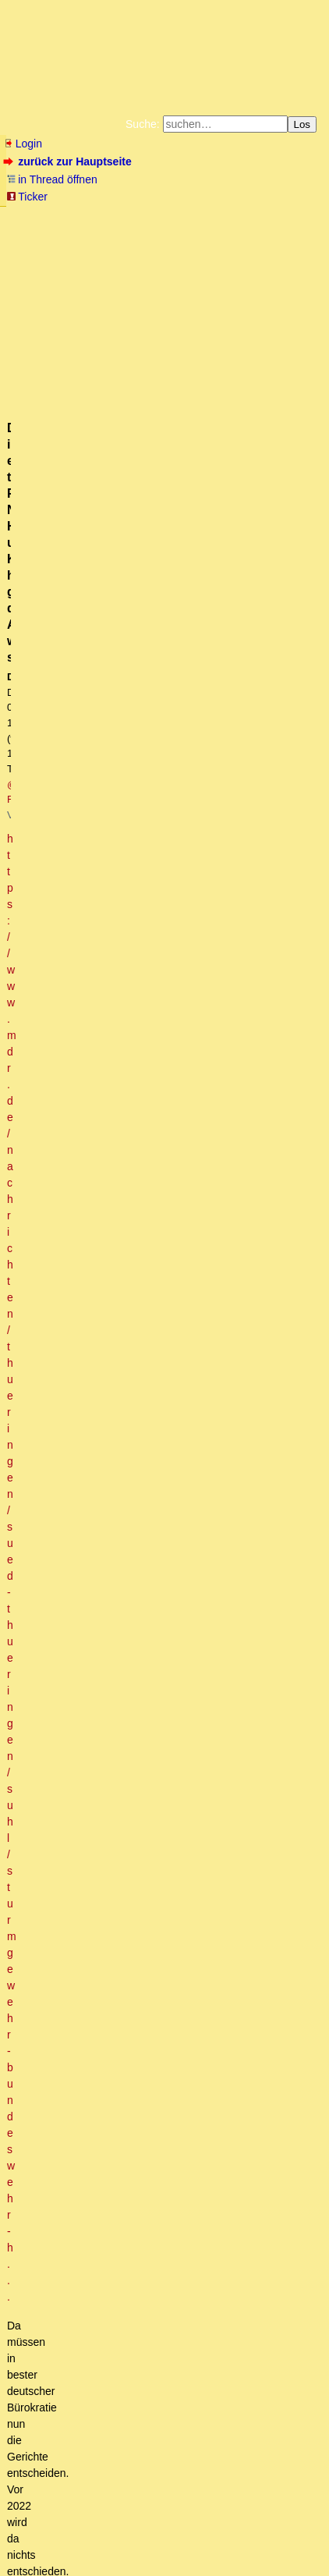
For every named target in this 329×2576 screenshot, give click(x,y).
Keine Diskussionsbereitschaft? (134, 1404)
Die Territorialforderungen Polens (163, 2156)
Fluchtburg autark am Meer (101, 217)
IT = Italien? (84, 2259)
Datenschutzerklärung (224, 229)
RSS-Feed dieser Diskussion (256, 554)
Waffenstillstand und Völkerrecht (104, 1301)
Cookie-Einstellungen (277, 254)
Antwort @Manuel (90, 2244)
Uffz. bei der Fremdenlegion (123, 1243)
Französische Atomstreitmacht (131, 962)
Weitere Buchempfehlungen (64, 254)
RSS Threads (92, 2540)
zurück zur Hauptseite (69, 161)
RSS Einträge (35, 2540)
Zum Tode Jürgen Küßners (223, 217)
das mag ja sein (106, 991)
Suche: (143, 124)
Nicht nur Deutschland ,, (133, 2141)
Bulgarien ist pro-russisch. (119, 1714)
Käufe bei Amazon (248, 242)
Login (22, 143)
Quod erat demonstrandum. (125, 903)
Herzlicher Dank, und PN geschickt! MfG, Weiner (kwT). (190, 1493)
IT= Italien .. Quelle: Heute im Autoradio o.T (170, 2274)
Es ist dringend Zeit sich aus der (115, 653)
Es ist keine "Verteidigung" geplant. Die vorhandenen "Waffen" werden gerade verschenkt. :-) (195, 2112)
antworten (47, 522)
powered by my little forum (34, 2564)
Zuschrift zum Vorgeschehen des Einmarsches (138, 1596)
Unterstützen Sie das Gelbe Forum (107, 242)
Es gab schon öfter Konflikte (105, 2215)
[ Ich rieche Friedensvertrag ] (95, 800)
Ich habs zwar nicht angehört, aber (109, 771)
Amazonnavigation (185, 254)
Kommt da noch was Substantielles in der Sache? (157, 1095)
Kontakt (139, 2540)
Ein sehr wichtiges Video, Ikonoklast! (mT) (157, 1566)
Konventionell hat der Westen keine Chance (155, 874)
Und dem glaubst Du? (78, 2421)
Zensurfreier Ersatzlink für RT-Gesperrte (144, 1345)
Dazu (50, 1669)
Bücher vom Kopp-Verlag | (117, 229)
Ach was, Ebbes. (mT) (91, 756)
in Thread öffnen (51, 179)
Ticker (27, 196)
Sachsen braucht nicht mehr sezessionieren (143, 1006)
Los (302, 124)
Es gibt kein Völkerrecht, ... (102, 1331)
